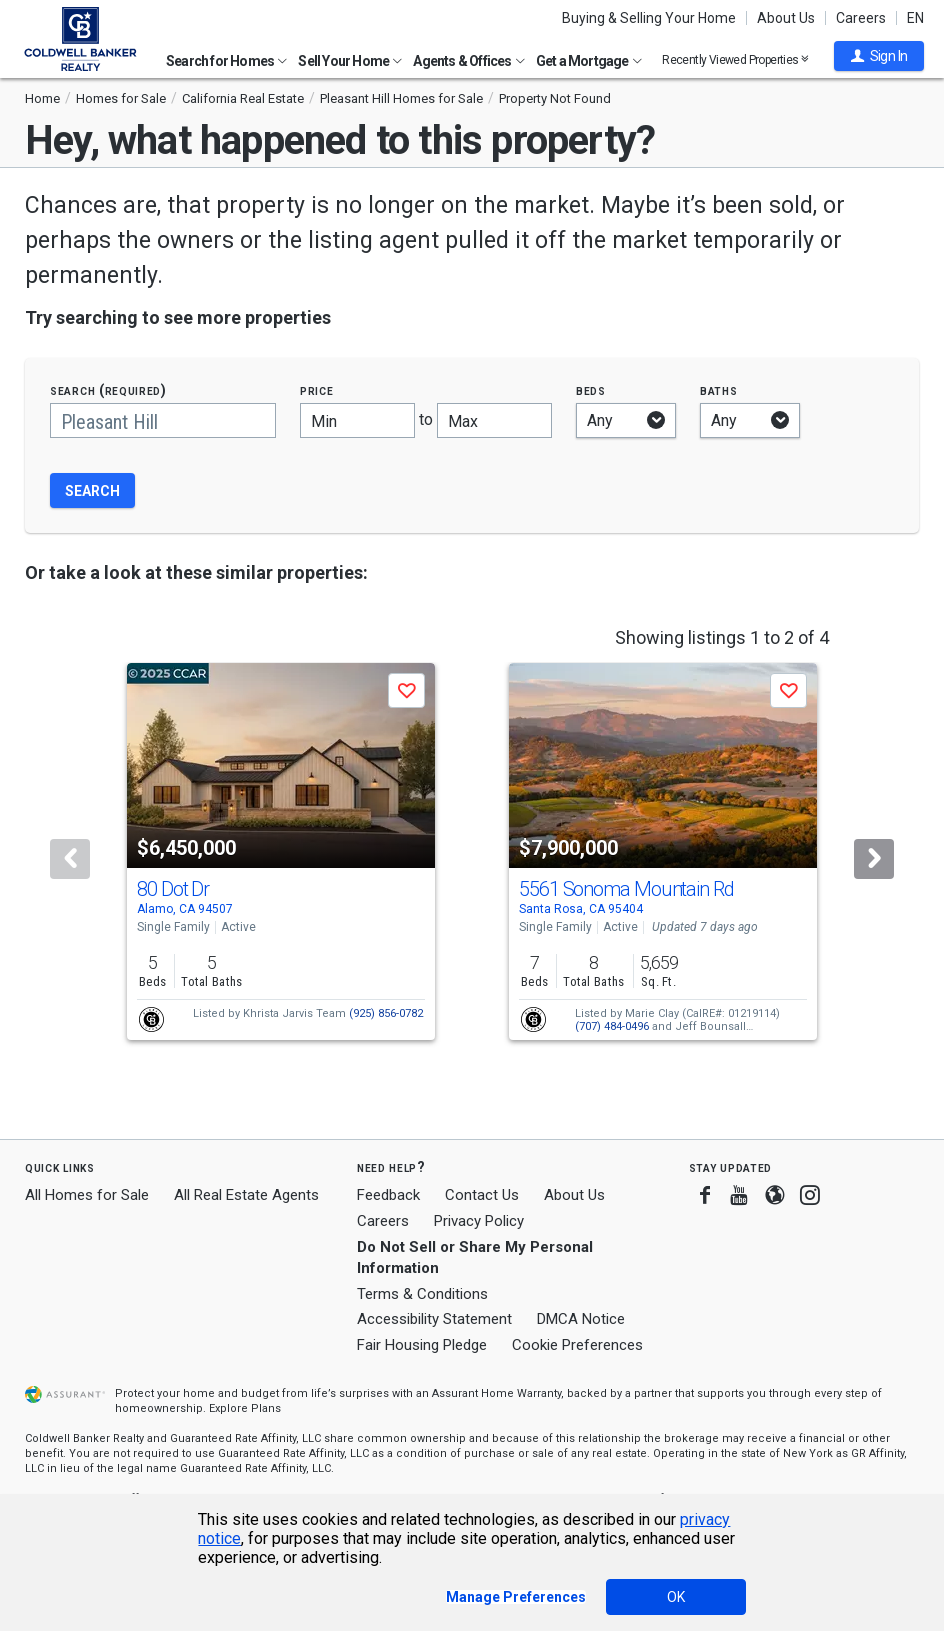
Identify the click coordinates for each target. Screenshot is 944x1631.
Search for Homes (226, 61)
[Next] (874, 859)
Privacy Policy (479, 1221)
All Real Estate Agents (246, 1195)
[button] (879, 56)
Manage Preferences (516, 1597)
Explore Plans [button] (245, 1408)
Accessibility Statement (434, 1319)
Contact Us (482, 1195)
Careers (861, 18)
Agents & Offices (468, 61)
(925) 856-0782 (386, 1013)
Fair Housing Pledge (422, 1345)
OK (676, 1597)
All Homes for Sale (87, 1195)
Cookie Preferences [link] (577, 1345)
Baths (719, 390)
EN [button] (915, 18)
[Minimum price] (357, 420)
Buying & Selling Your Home (649, 18)
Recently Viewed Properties (735, 59)
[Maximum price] (494, 420)
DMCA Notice (581, 1319)
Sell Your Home (350, 61)
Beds (591, 390)
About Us (786, 18)
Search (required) (108, 390)
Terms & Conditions (422, 1294)
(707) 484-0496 (612, 1026)
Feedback (388, 1195)
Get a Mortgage (589, 61)
